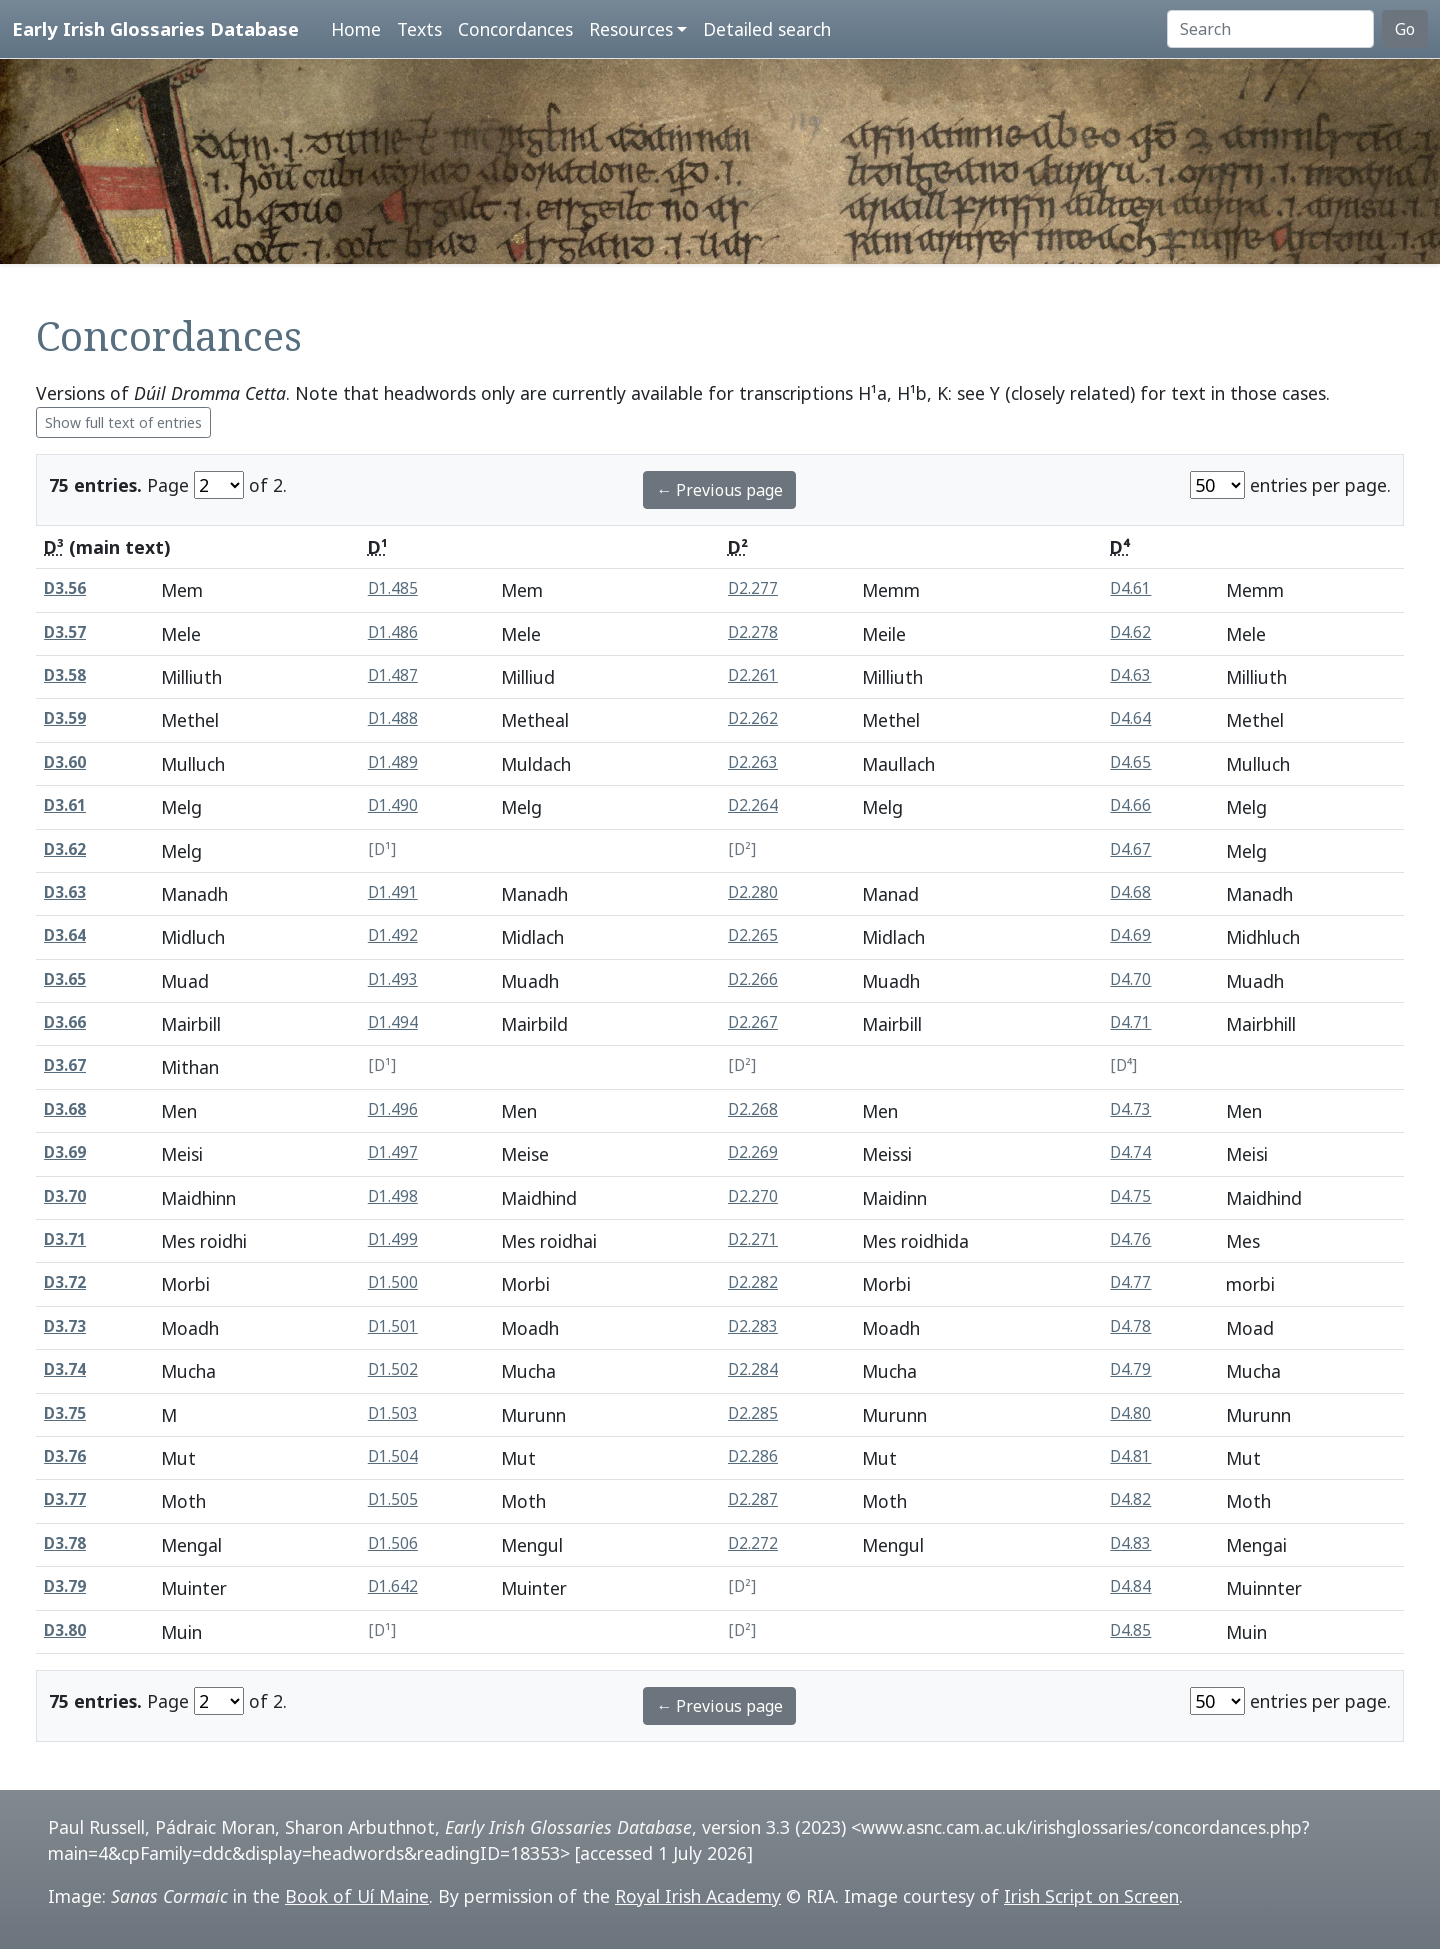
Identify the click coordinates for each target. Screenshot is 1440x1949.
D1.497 (393, 1152)
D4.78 (1130, 1326)
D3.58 (65, 675)
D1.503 (393, 1413)
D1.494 (393, 1022)
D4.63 (1130, 675)
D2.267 (753, 1022)
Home (356, 29)
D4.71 (1130, 1022)
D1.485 (393, 588)
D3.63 (65, 892)
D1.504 (393, 1456)
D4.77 (1130, 1282)
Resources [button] (631, 29)
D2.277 (753, 588)
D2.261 (753, 675)
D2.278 (753, 632)
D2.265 (753, 935)
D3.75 (65, 1413)
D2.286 (753, 1456)
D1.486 (393, 632)
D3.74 (65, 1369)
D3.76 (65, 1456)
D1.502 (393, 1369)
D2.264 (753, 805)
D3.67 (65, 1065)
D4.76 (1130, 1239)
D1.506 (393, 1543)
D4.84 (1130, 1586)
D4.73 (1130, 1109)
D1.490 (393, 805)
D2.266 (753, 979)
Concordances (515, 29)
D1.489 (393, 762)
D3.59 (65, 718)
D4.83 (1130, 1543)
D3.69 (65, 1152)
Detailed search (767, 29)
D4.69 (1130, 935)
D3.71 (65, 1239)
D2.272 (753, 1543)
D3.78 (65, 1543)
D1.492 (393, 935)
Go (1405, 29)
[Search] (1270, 29)
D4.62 (1130, 632)
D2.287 (753, 1499)
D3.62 (65, 849)
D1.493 (393, 979)
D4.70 (1130, 979)
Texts (419, 29)
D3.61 (65, 805)
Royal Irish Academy (698, 1896)
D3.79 (65, 1586)
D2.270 (753, 1196)
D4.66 (1130, 805)
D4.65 (1130, 762)
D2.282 (753, 1282)
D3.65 (65, 979)
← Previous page (719, 490)
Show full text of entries (123, 422)
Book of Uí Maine (357, 1896)
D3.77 (65, 1499)
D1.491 (393, 892)
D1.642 (393, 1586)
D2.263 (753, 762)
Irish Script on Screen (1091, 1896)
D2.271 (753, 1239)
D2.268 (753, 1109)
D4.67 (1130, 849)
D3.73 (65, 1326)
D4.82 (1130, 1499)
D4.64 (1130, 718)
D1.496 (393, 1109)
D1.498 (393, 1196)
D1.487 (393, 675)
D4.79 (1130, 1369)
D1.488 (393, 718)
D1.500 (393, 1282)
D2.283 (753, 1326)
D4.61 (1130, 588)
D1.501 (393, 1326)
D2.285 (753, 1413)
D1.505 (393, 1499)
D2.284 (753, 1369)
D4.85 (1130, 1630)
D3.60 (65, 762)
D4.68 (1130, 892)
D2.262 (753, 718)
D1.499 (393, 1239)
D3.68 (65, 1109)
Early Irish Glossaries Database (155, 28)
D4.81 (1130, 1456)
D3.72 (65, 1282)
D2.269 (753, 1152)
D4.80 (1130, 1413)
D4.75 (1130, 1196)
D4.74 (1130, 1152)
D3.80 (65, 1630)
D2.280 (753, 892)
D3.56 (65, 588)
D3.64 (65, 935)
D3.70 (65, 1196)
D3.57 (65, 632)
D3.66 (65, 1022)
